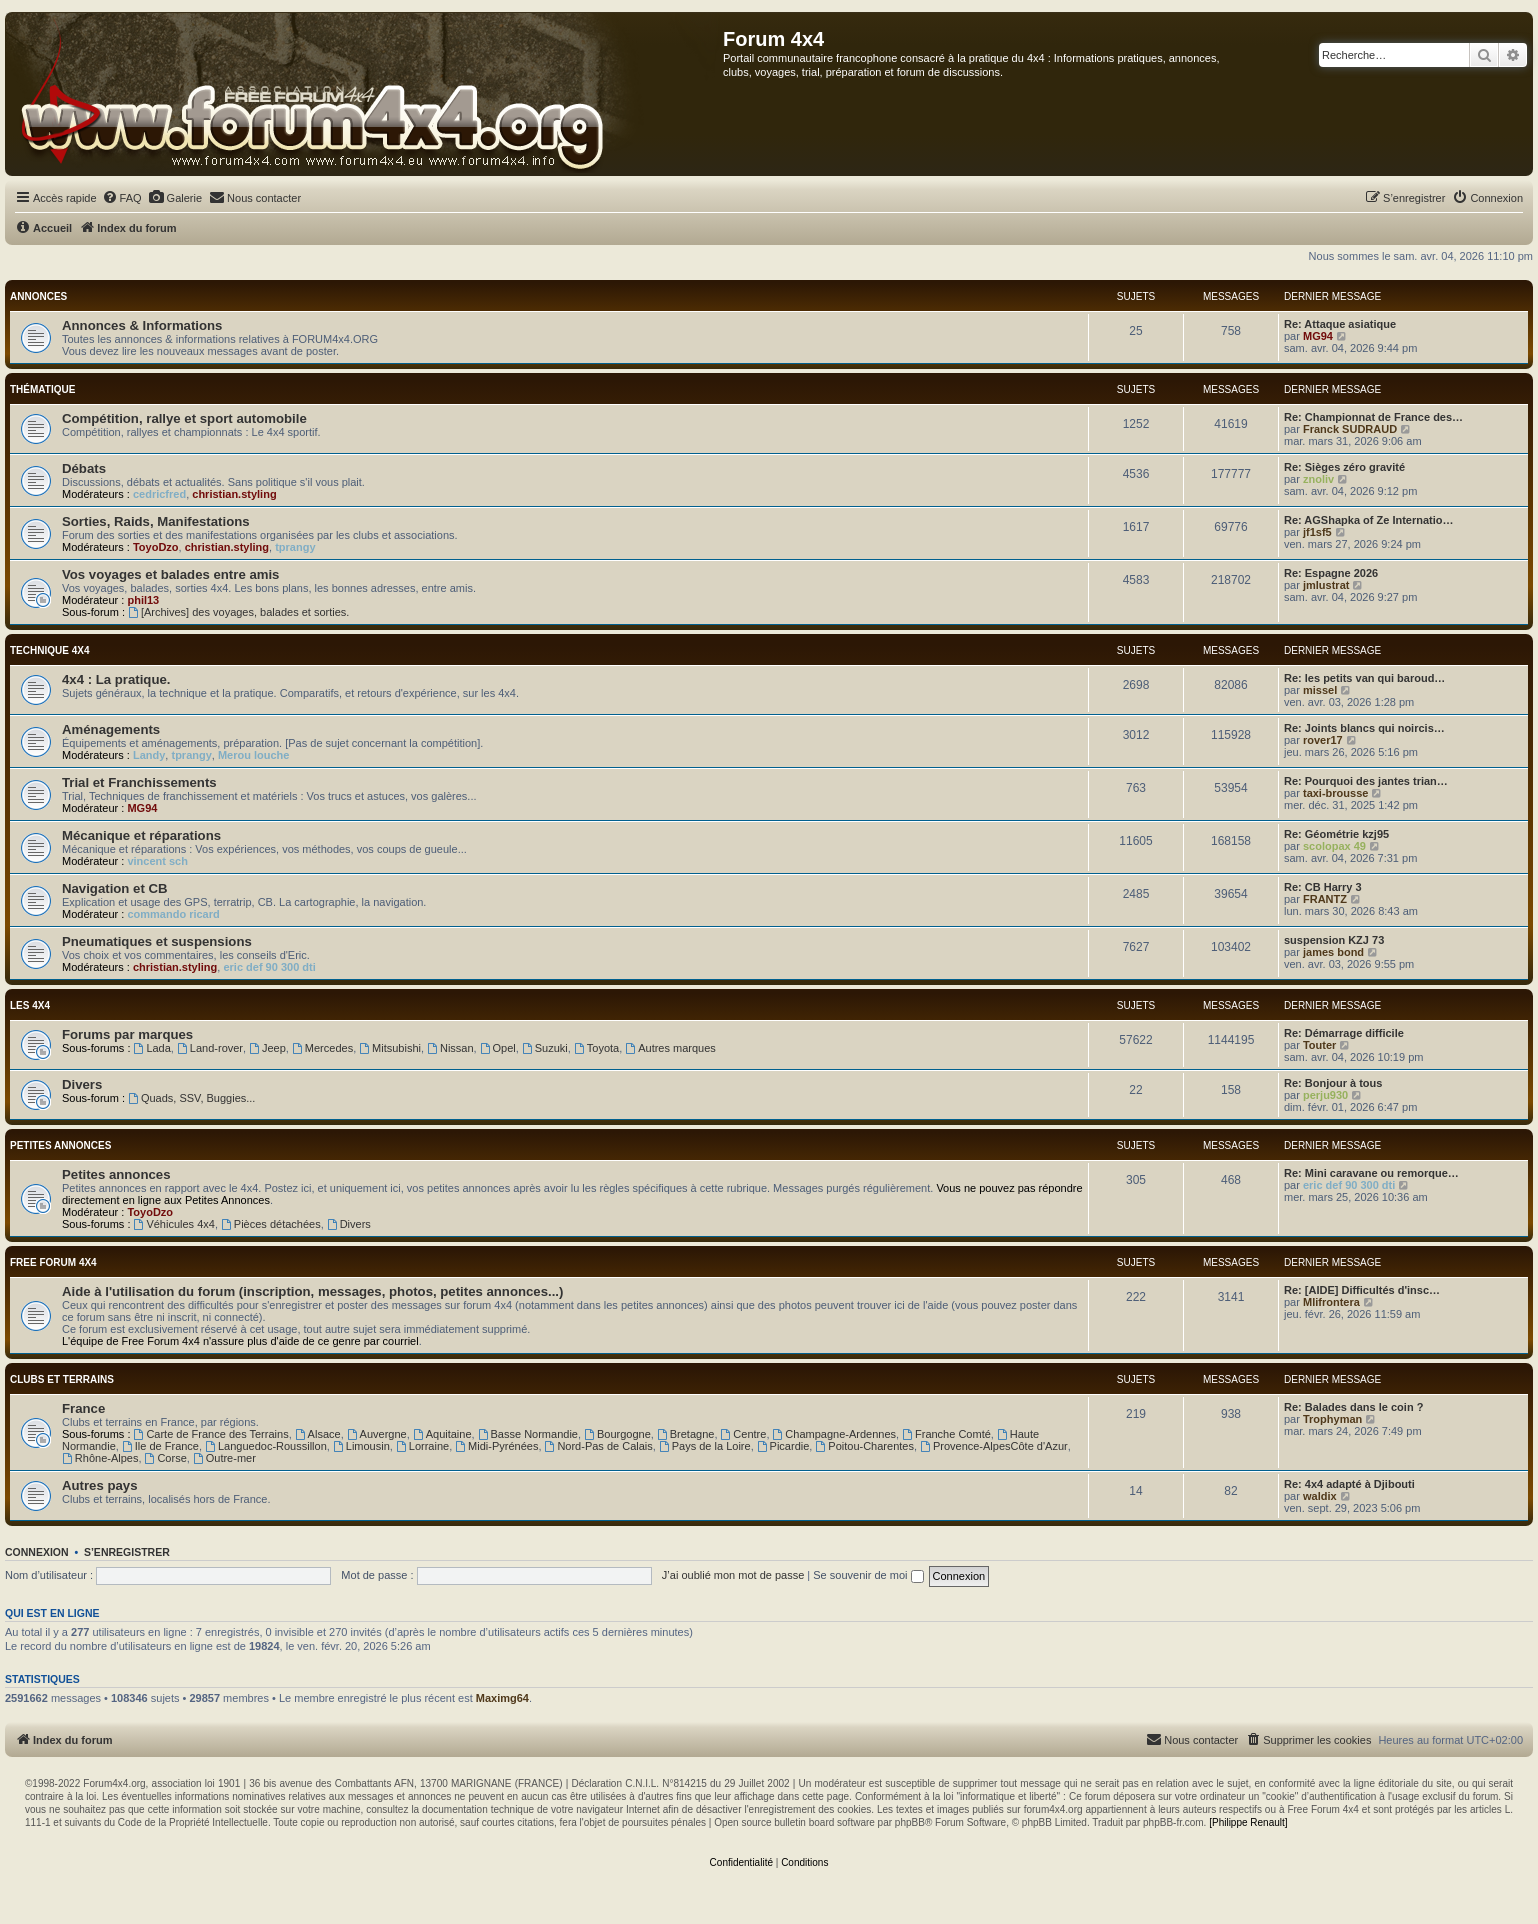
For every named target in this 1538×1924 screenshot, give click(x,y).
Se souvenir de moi (868, 1575)
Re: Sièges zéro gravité (1344, 467)
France (83, 1408)
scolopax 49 (1334, 846)
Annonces (38, 296)
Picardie (783, 1446)
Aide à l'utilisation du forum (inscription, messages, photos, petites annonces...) (312, 1291)
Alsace (318, 1434)
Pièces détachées (271, 1224)
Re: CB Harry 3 (1323, 887)
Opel (498, 1048)
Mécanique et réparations (141, 835)
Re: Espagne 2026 (1331, 573)
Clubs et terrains (62, 1379)
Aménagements (111, 729)
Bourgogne (617, 1434)
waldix (1320, 1496)
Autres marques (670, 1048)
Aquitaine (442, 1434)
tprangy (295, 547)
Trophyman (1332, 1419)
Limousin (361, 1446)
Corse (166, 1458)
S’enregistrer (127, 1552)
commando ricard (173, 914)
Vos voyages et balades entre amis (170, 574)
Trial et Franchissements (139, 782)
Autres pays (100, 1485)
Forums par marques (127, 1034)
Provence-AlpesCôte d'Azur (994, 1446)
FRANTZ (1325, 899)
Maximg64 (502, 1698)
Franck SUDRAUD (1350, 429)
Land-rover (210, 1048)
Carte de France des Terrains (211, 1434)
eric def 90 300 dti (269, 967)
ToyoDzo (156, 547)
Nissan (450, 1048)
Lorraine (422, 1446)
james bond (1333, 952)
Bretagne (686, 1434)
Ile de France (160, 1446)
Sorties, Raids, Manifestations (156, 521)
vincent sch (157, 861)
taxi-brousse (1335, 793)
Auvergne (377, 1434)
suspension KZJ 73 (1334, 940)
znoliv (1318, 479)
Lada (152, 1048)
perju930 (1325, 1095)
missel (1320, 690)
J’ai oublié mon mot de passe (733, 1575)
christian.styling (234, 494)
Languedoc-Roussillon (266, 1446)
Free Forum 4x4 (53, 1262)
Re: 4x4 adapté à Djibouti (1349, 1484)
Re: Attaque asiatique (1340, 324)
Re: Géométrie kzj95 (1336, 834)
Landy (149, 755)
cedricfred (159, 494)
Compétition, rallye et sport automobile (184, 418)
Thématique (42, 389)
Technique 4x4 (49, 650)
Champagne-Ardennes (835, 1434)
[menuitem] (122, 198)
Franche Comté (946, 1434)
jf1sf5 (1317, 532)
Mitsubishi (390, 1048)
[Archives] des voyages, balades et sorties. (238, 612)
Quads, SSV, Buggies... (191, 1098)
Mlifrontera (1331, 1302)
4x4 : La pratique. (116, 679)
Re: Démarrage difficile (1344, 1033)
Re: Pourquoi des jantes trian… (1366, 781)
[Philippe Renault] (1248, 1822)
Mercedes (322, 1048)
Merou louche (254, 755)
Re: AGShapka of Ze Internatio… (1369, 520)
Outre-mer (224, 1458)
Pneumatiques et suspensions (157, 941)
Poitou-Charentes (864, 1446)
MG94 (1318, 336)
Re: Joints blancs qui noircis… (1364, 728)
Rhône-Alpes (100, 1458)
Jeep (267, 1048)
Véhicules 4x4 (174, 1224)
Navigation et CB (115, 888)
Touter (1319, 1045)
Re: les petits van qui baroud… (1364, 678)
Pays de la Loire (705, 1446)
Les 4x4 (30, 1005)
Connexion (37, 1552)
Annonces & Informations (142, 325)
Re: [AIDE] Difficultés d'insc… (1362, 1290)
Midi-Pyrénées (496, 1446)
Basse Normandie (528, 1434)
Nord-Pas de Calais (599, 1446)
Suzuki (545, 1048)
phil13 (143, 600)
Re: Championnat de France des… (1373, 417)
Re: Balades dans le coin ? (1353, 1407)
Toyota (596, 1048)
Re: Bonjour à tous (1333, 1083)
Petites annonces (60, 1145)
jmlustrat (1326, 585)
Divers (82, 1084)
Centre (744, 1434)
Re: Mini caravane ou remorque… (1371, 1173)
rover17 (1323, 740)
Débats (84, 468)
